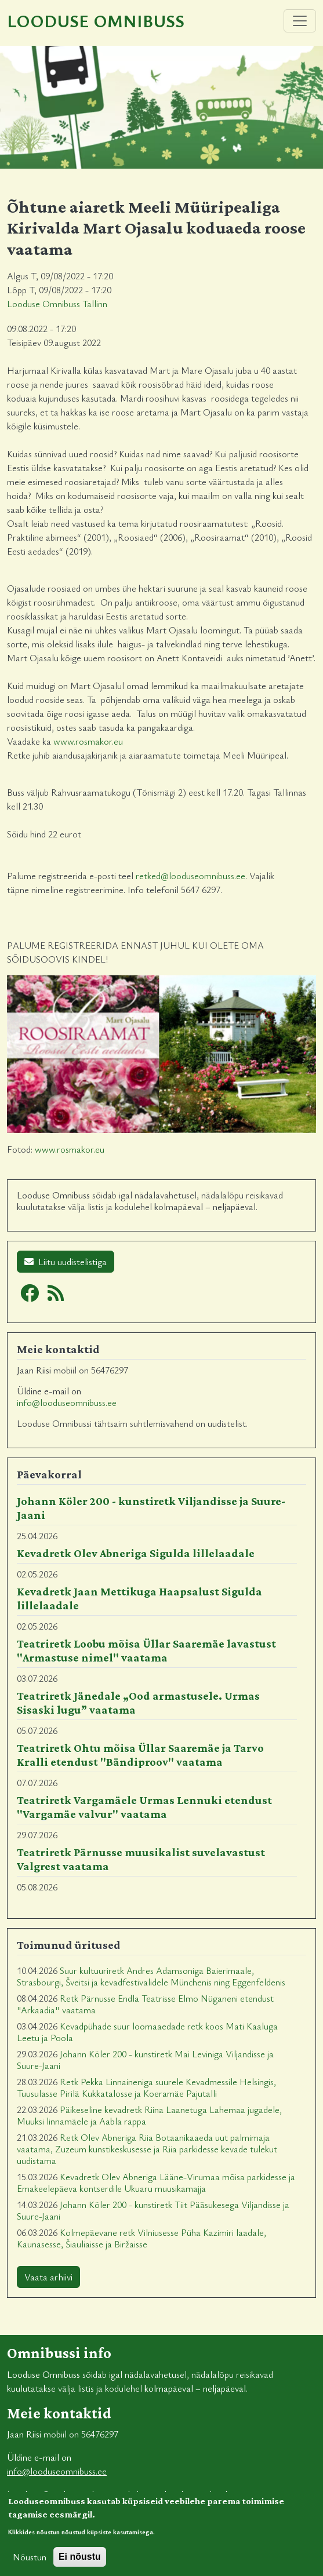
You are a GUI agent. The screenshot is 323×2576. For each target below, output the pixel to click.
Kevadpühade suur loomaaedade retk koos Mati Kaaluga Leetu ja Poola (147, 2032)
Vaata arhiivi (48, 2277)
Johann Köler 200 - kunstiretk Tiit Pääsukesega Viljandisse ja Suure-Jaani (153, 2210)
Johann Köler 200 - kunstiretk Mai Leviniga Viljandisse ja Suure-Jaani (145, 2059)
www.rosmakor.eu (88, 741)
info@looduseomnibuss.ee (67, 1402)
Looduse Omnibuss (95, 20)
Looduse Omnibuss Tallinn (57, 303)
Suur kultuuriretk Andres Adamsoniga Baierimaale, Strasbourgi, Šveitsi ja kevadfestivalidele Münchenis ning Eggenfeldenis (151, 1976)
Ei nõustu (80, 2565)
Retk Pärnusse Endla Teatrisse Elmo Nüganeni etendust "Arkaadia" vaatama (145, 2004)
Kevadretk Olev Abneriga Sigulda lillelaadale (136, 1553)
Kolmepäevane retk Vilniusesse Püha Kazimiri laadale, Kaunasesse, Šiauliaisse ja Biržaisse (141, 2238)
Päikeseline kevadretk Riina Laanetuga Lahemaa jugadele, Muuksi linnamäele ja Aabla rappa (149, 2115)
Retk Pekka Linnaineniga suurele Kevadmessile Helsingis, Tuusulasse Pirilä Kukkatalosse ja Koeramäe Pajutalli (146, 2087)
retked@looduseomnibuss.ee (190, 875)
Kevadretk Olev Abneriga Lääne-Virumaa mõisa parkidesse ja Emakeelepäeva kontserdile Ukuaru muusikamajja (156, 2182)
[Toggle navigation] (300, 20)
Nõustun (29, 2565)
